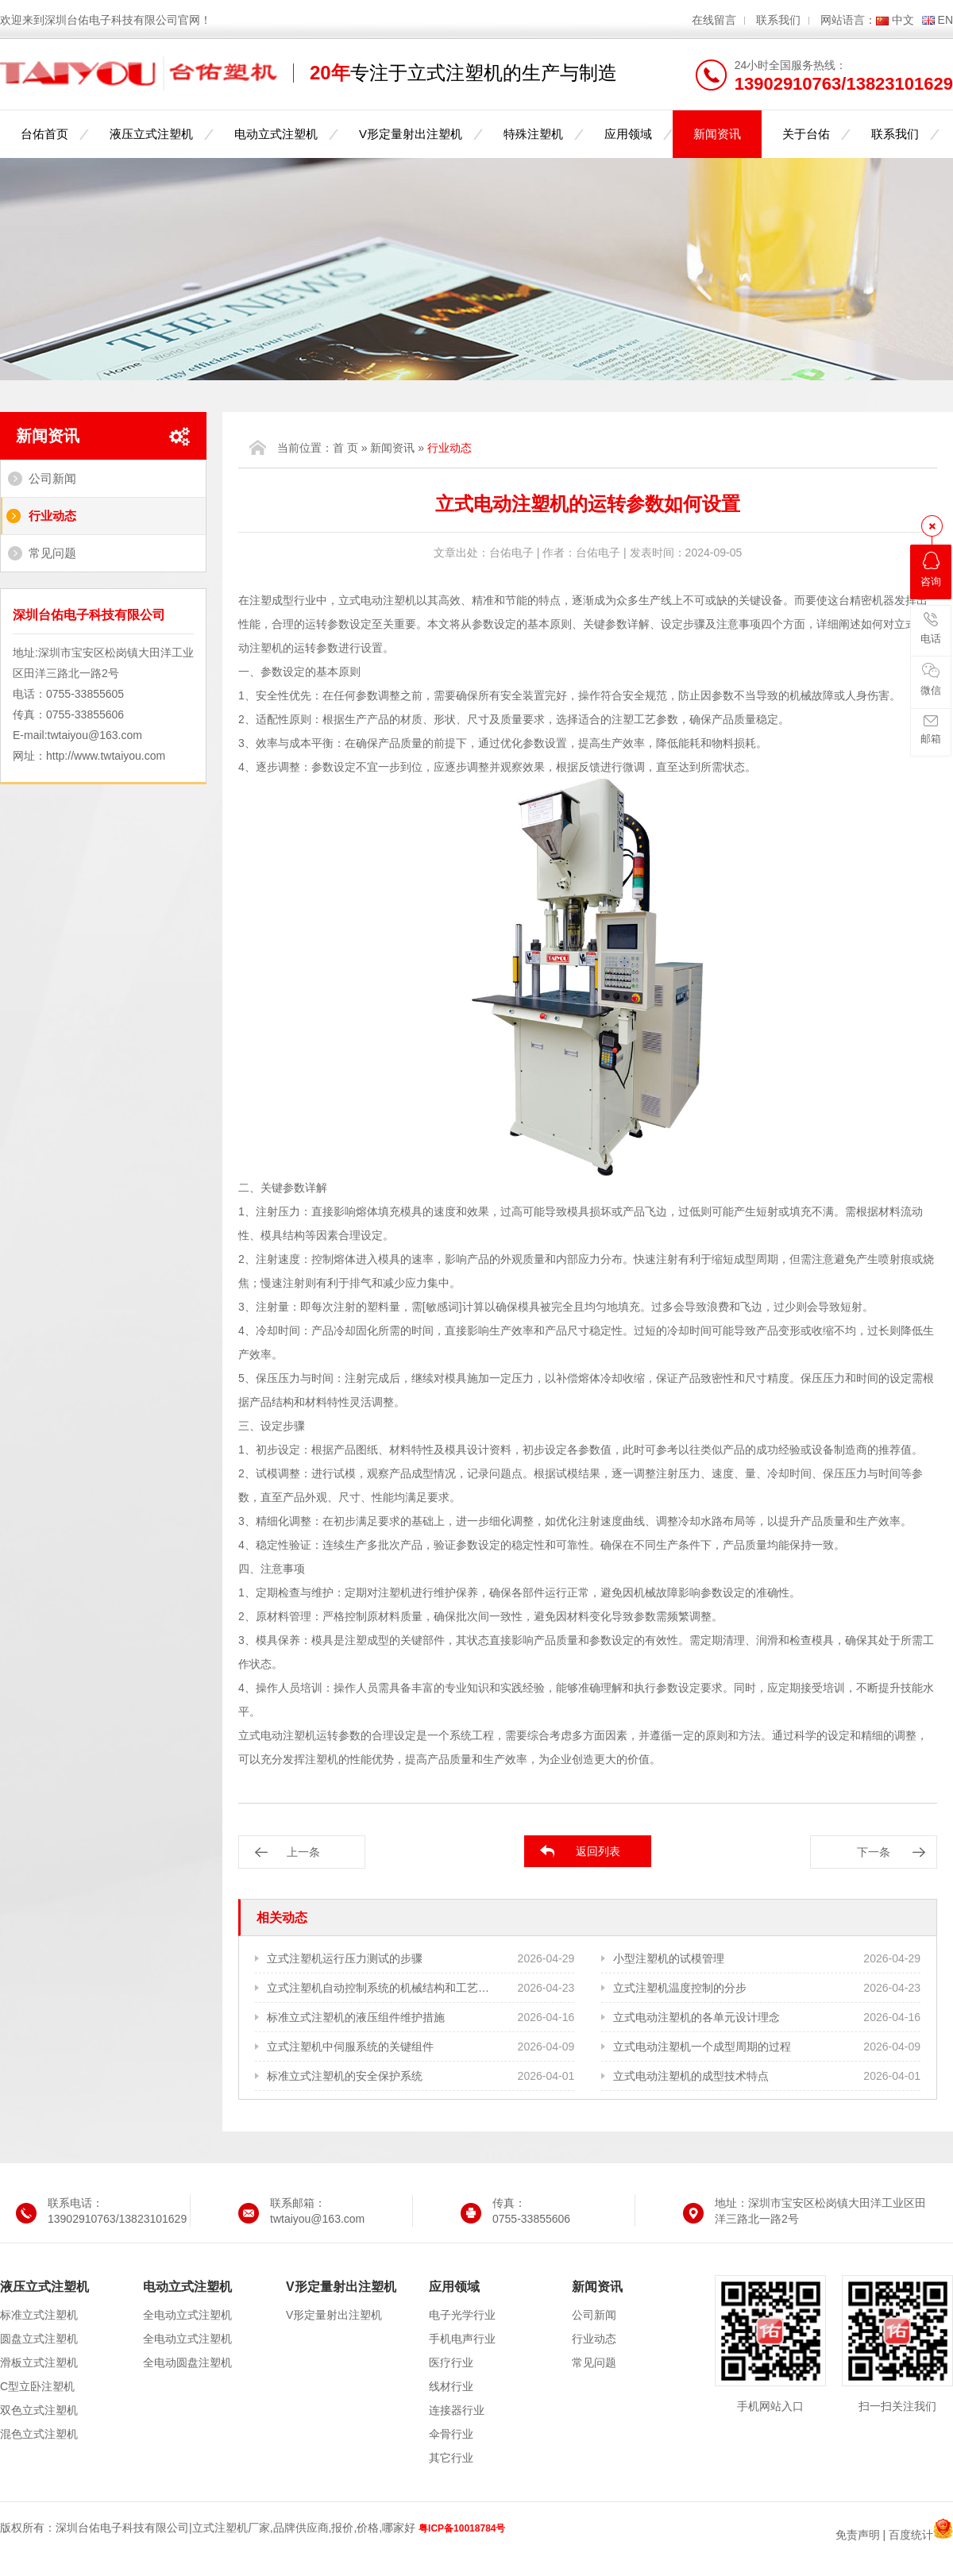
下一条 (873, 1852)
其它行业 (451, 2457)
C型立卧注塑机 (37, 2386)
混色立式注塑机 (39, 2434)
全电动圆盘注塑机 (187, 2362)
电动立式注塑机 (276, 134)
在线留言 (714, 19)
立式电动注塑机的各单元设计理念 (696, 2017)
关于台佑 (806, 134)
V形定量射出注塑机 (410, 134)
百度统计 (911, 2534)
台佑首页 (44, 134)
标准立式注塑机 (39, 2314)
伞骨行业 (451, 2434)
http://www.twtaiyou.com (105, 755)
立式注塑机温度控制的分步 (680, 1987)
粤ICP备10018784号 (462, 2528)
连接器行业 (456, 2410)
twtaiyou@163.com (95, 735)
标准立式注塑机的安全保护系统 (344, 2076)
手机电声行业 (462, 2338)
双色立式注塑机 (39, 2410)
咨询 (930, 569)
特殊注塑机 (533, 134)
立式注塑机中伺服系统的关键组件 (350, 2046)
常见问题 (52, 553)
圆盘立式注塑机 (39, 2338)
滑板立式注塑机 (39, 2362)
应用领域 (628, 134)
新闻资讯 (717, 134)
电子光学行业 (462, 2314)
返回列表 (598, 1851)
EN (945, 19)
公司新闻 (52, 478)
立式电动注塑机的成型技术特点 (691, 2076)
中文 (903, 19)
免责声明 (857, 2534)
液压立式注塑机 (151, 134)
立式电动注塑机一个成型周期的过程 (702, 2046)
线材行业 (451, 2386)
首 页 (345, 447)
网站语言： (848, 19)
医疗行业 (451, 2362)
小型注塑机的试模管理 (668, 1958)
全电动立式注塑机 (187, 2314)
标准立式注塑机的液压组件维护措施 (356, 2017)
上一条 (303, 1852)
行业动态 (52, 515)
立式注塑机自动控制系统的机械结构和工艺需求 (379, 1987)
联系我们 (778, 19)
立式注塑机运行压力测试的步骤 (344, 1958)
